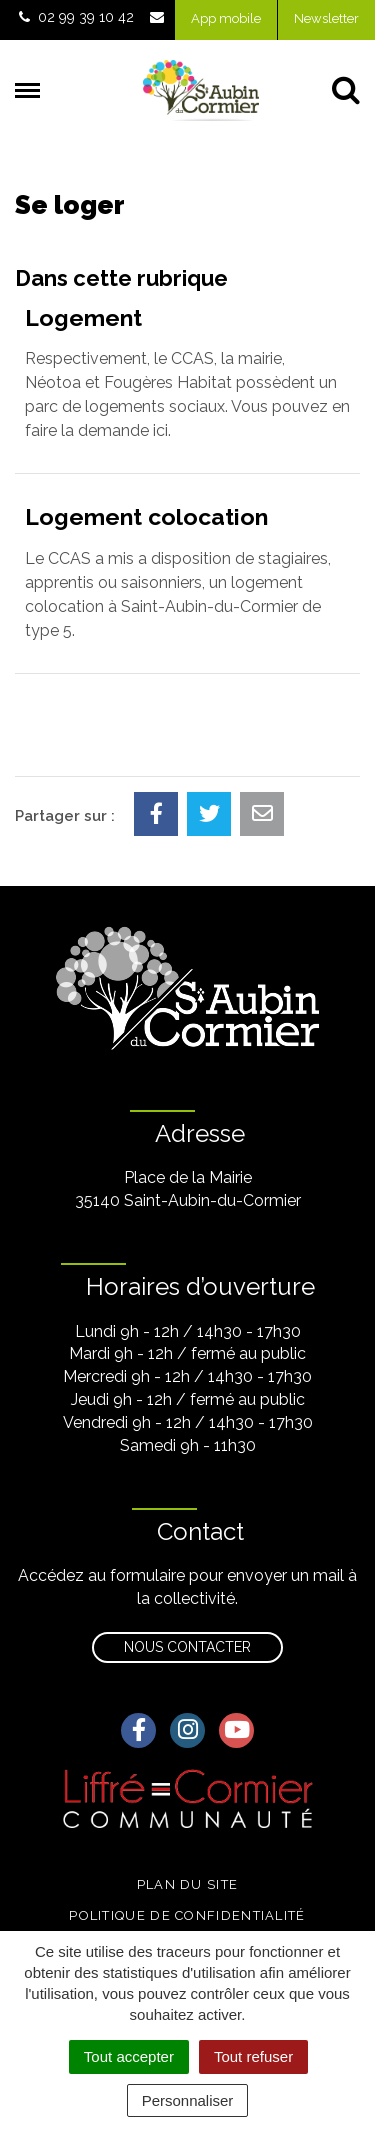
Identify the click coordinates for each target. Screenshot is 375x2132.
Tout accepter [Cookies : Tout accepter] (129, 2056)
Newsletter (326, 18)
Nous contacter (187, 1647)
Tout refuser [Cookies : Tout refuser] (253, 2056)
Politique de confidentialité (187, 1915)
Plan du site (188, 1884)
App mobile (226, 18)
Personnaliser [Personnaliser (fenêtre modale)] (188, 2100)
